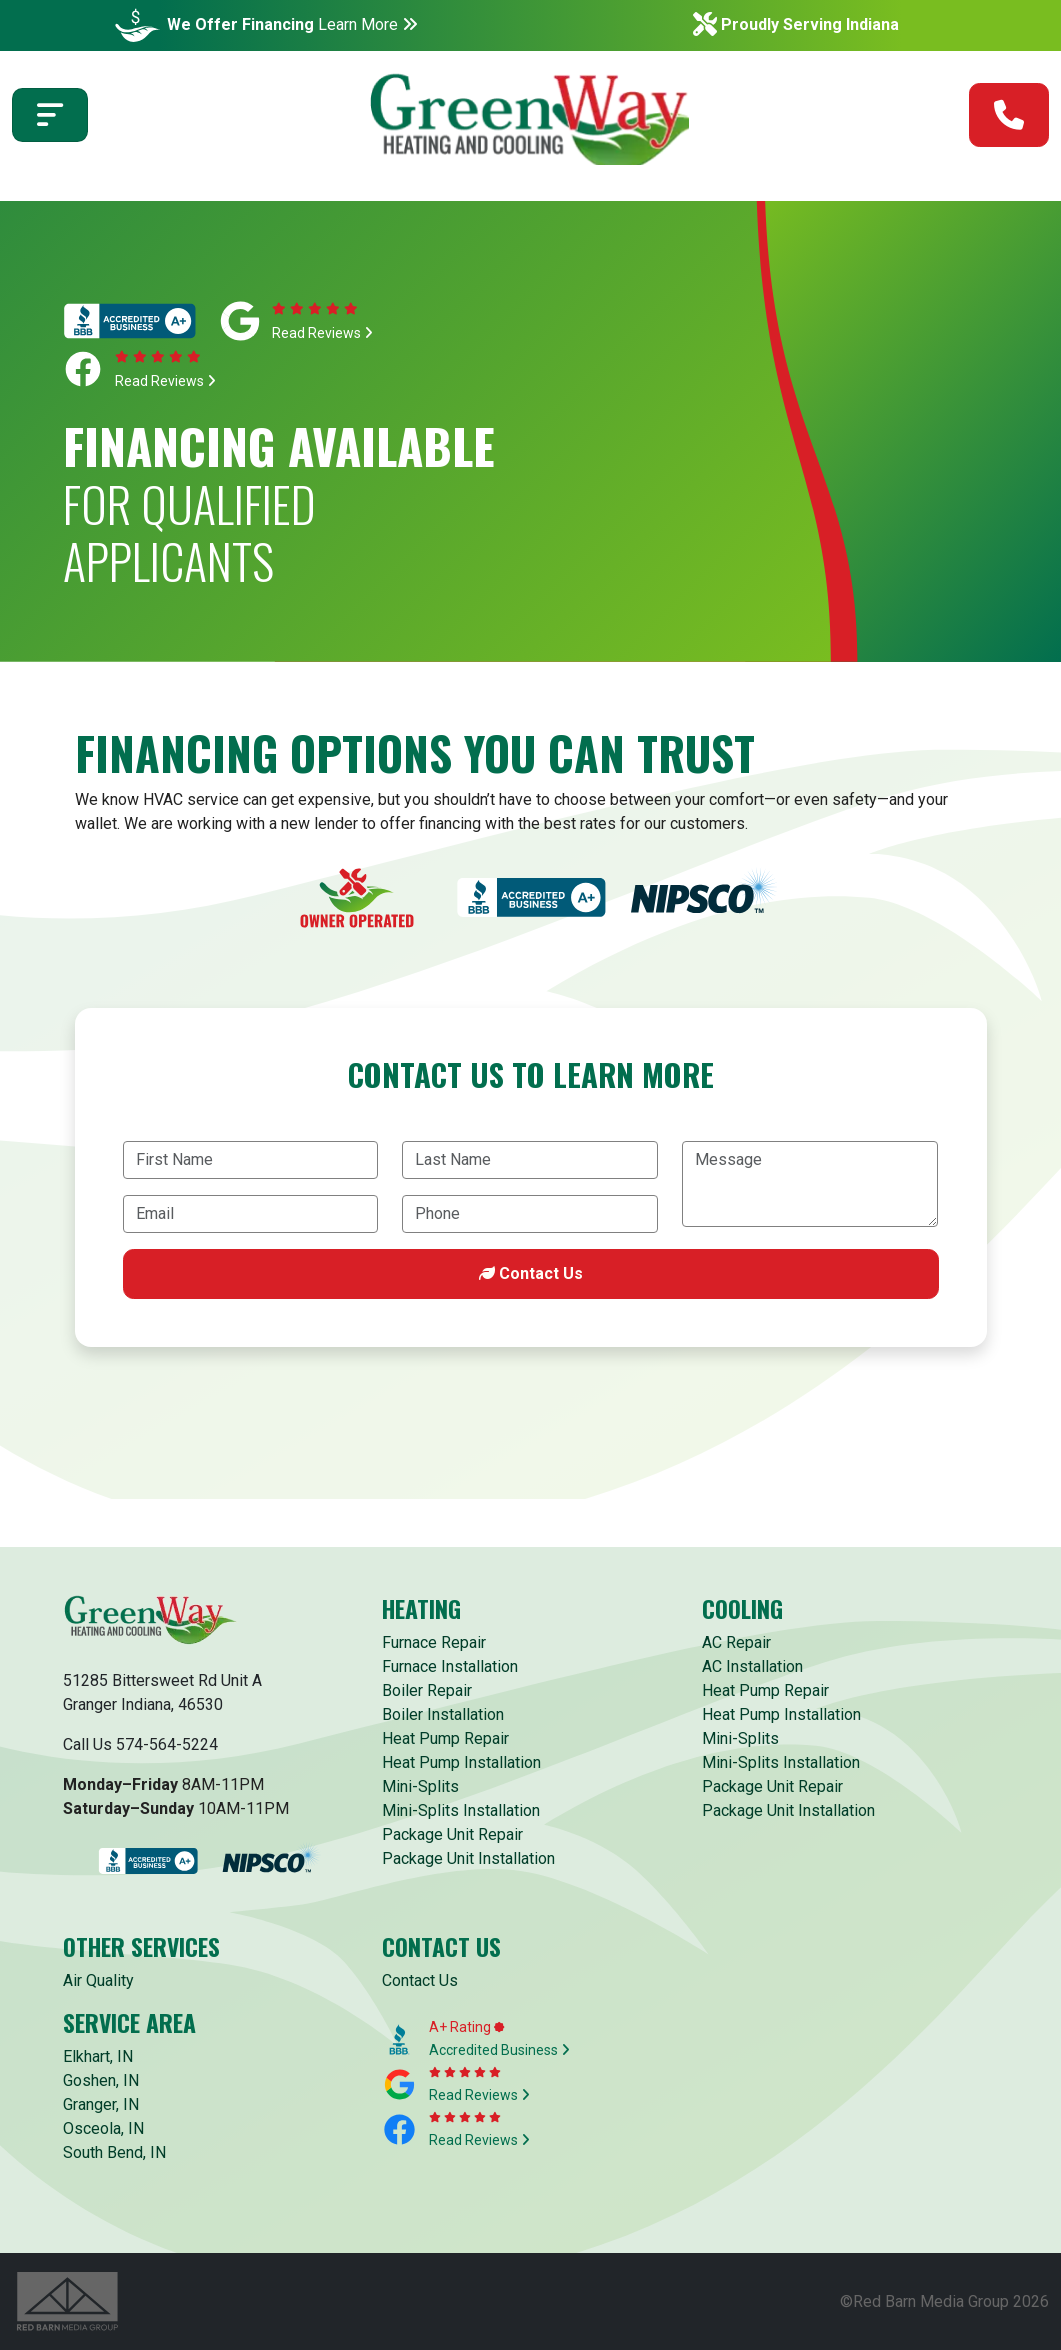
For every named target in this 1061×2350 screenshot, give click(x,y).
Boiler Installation (443, 1714)
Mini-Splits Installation (461, 1810)
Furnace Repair (434, 1642)
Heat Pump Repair (445, 1738)
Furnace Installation (450, 1666)
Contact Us (531, 1273)
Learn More (368, 24)
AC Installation (752, 1666)
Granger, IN (101, 2104)
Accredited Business (499, 2050)
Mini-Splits (420, 1786)
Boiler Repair (427, 1690)
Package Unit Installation (468, 1858)
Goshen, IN (101, 2080)
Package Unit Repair (452, 1834)
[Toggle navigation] (50, 119)
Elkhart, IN (98, 2056)
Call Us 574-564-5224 (140, 1744)
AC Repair (736, 1642)
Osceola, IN (103, 2128)
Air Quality (98, 1980)
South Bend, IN (114, 2152)
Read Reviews (322, 333)
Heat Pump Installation (461, 1762)
